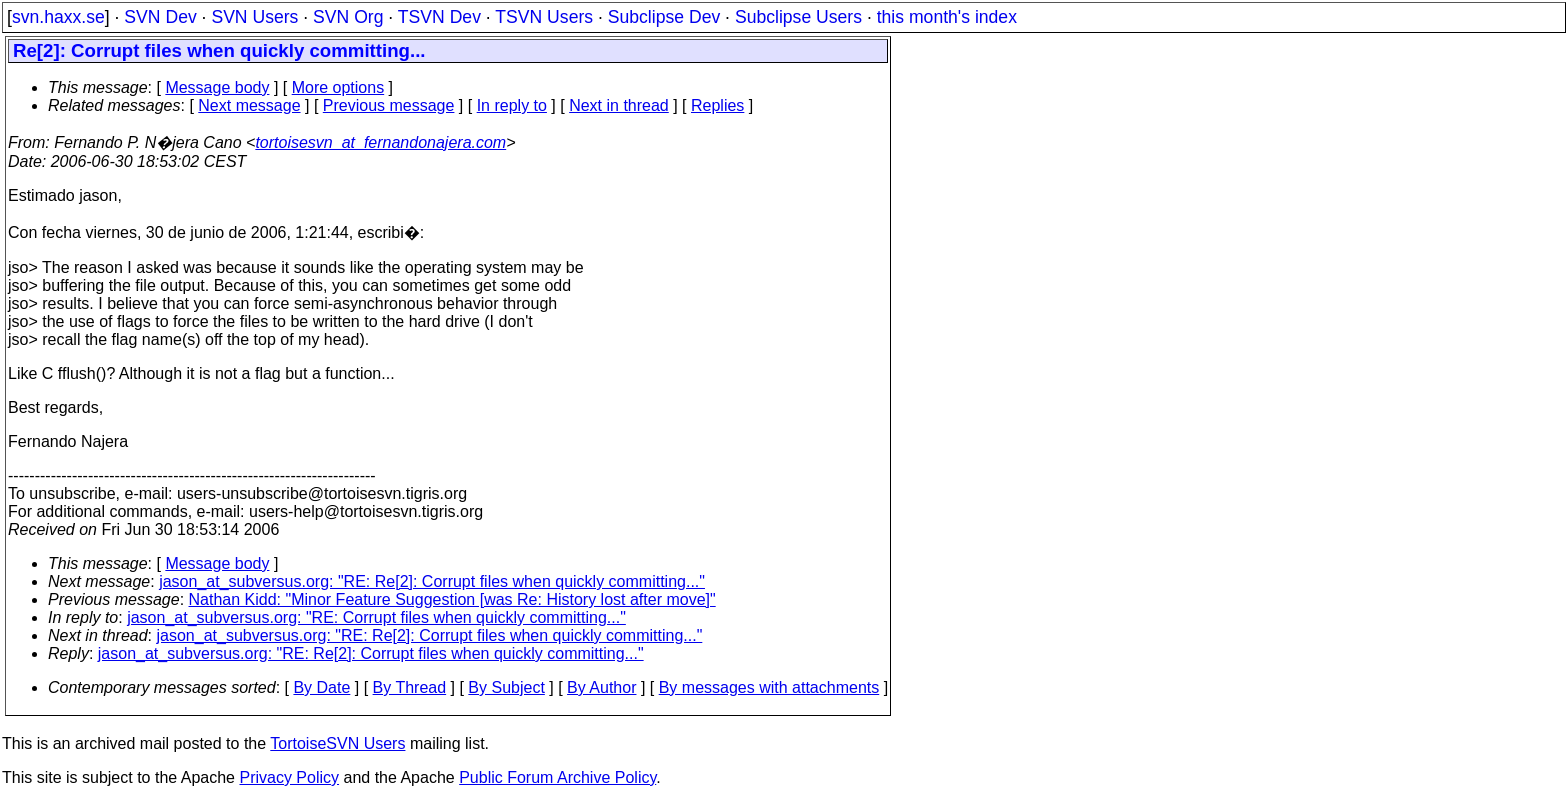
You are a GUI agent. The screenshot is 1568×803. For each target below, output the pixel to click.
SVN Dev (160, 17)
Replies (717, 105)
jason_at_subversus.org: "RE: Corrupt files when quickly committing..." (376, 617)
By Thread (410, 687)
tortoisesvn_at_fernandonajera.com (380, 142)
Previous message (389, 105)
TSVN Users (544, 17)
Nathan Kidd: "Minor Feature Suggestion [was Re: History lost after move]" (452, 599)
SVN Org (348, 17)
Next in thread (619, 105)
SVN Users (254, 17)
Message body (217, 87)
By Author (601, 687)
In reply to (512, 105)
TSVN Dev (439, 17)
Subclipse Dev (664, 17)
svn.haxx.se (58, 17)
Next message (249, 105)
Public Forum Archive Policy (557, 777)
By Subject (506, 687)
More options (338, 87)
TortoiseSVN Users (337, 743)
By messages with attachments (769, 687)
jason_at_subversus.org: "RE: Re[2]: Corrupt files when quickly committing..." (432, 581)
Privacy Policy (289, 777)
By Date (321, 687)
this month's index (947, 17)
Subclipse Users (798, 17)
